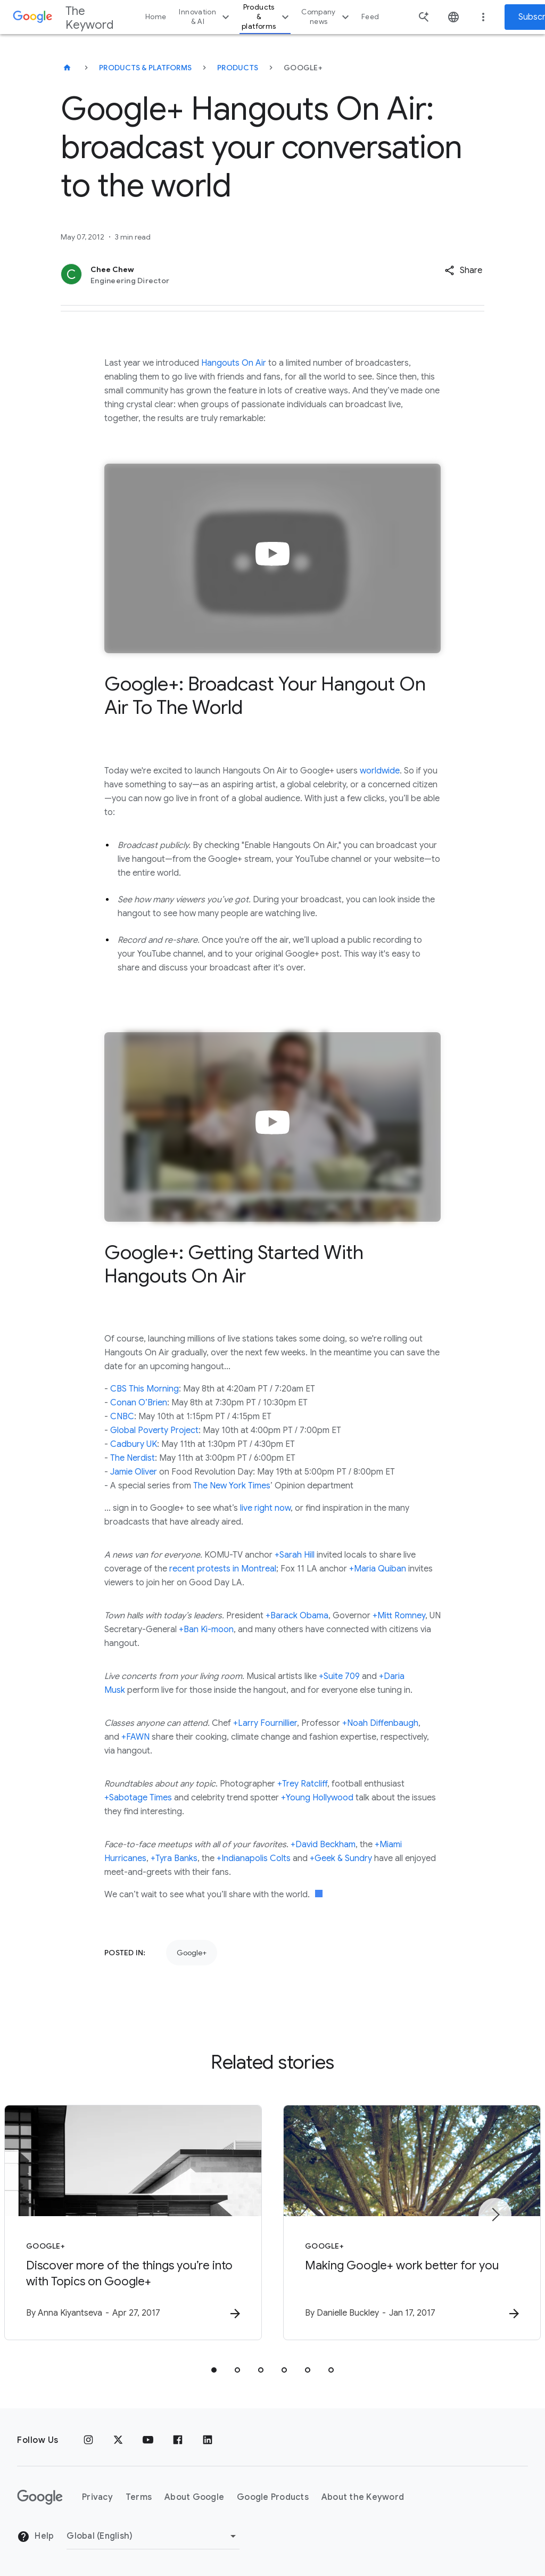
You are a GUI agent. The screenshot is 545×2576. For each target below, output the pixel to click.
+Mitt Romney (399, 1615)
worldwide (380, 771)
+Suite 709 (339, 1676)
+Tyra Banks (174, 1858)
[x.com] (118, 2440)
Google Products (273, 2497)
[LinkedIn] (207, 2440)
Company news (326, 16)
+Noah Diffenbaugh (380, 1723)
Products (237, 67)
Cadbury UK (133, 1444)
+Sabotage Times (138, 1797)
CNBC (122, 1416)
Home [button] (155, 16)
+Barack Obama (297, 1615)
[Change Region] (153, 2536)
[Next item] (495, 2214)
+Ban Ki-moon (206, 1629)
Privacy (97, 2497)
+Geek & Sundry (341, 1858)
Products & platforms (267, 17)
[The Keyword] (67, 67)
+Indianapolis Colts (254, 1858)
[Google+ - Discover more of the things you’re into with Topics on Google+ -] (133, 2222)
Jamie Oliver (133, 1472)
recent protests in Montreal (222, 1568)
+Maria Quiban (377, 1568)
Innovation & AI (205, 16)
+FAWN (135, 1737)
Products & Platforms (145, 67)
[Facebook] (178, 2440)
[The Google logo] (40, 2497)
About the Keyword (362, 2497)
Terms (139, 2497)
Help (35, 2536)
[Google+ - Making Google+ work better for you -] (412, 2222)
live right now (265, 1508)
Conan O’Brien (138, 1402)
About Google (194, 2497)
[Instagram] (88, 2440)
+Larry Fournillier (265, 1723)
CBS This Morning (144, 1389)
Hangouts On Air (233, 363)
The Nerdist (132, 1458)
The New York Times (231, 1485)
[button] (463, 270)
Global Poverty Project (154, 1430)
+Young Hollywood (317, 1797)
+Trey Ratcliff (302, 1784)
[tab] (214, 2370)
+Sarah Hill (295, 1555)
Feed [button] (370, 16)
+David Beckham (323, 1844)
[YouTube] (148, 2440)
